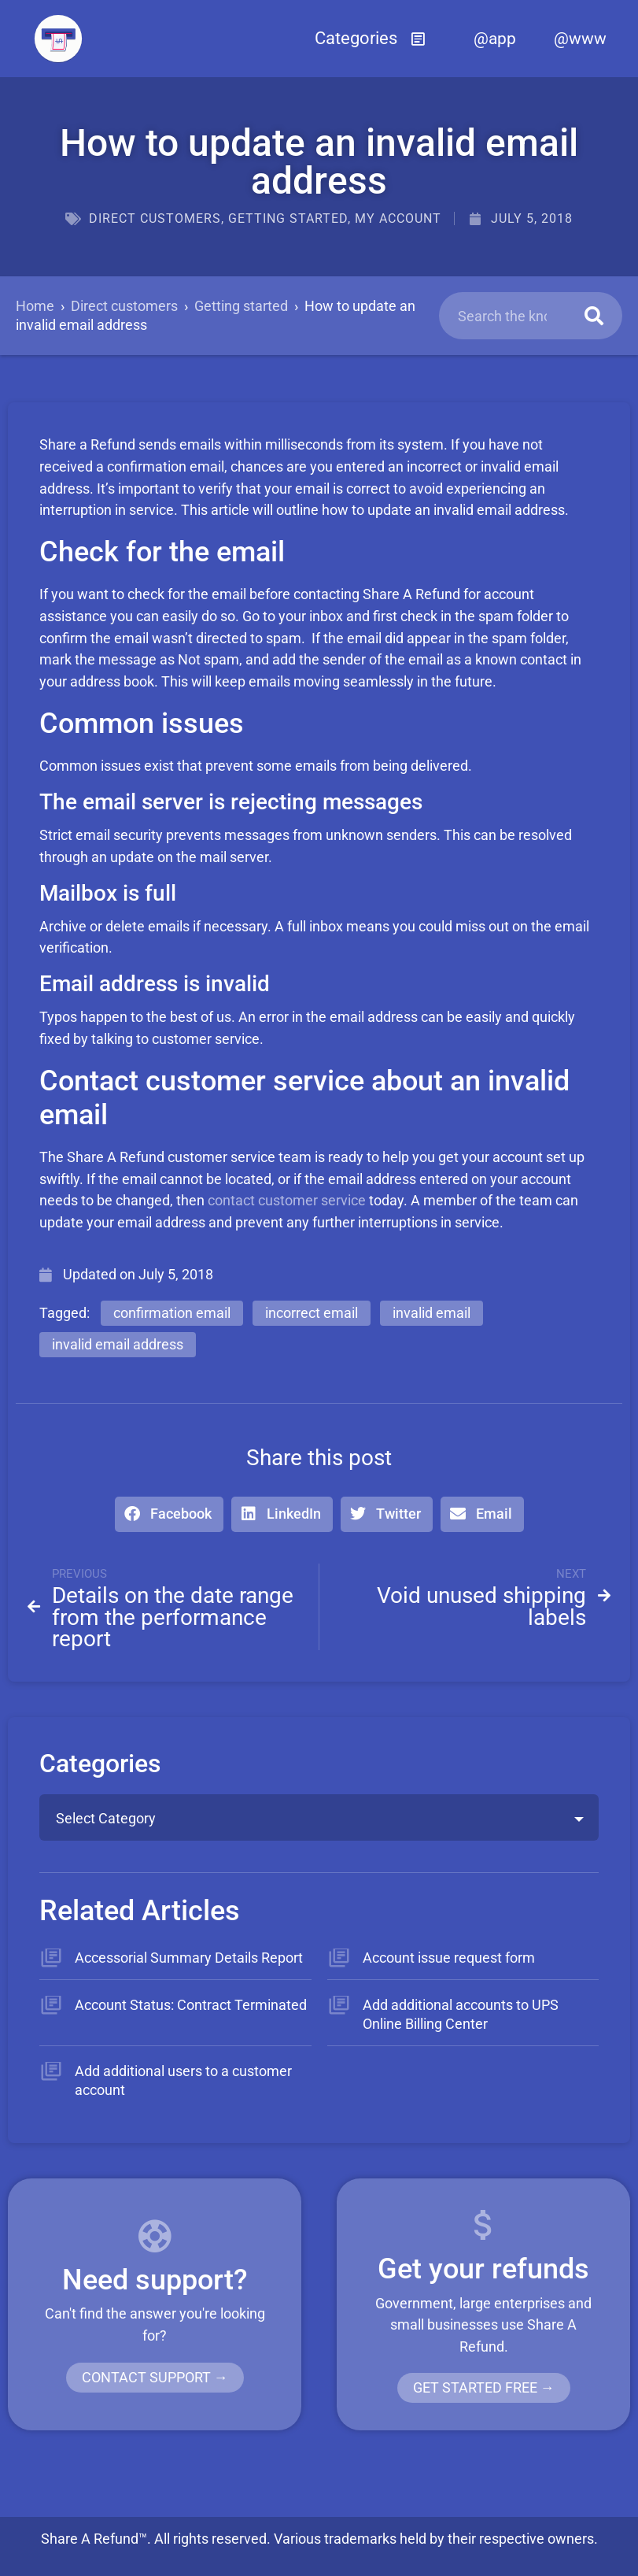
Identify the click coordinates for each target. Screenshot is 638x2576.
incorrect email (311, 1313)
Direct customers (155, 218)
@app (495, 38)
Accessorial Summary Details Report (189, 1957)
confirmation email (171, 1313)
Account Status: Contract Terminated (191, 2005)
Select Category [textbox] (106, 1818)
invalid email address (117, 1344)
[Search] (594, 315)
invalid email (431, 1313)
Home (35, 306)
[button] (370, 38)
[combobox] (319, 1817)
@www (580, 38)
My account (398, 218)
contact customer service (287, 1200)
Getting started (288, 218)
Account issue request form (449, 1957)
